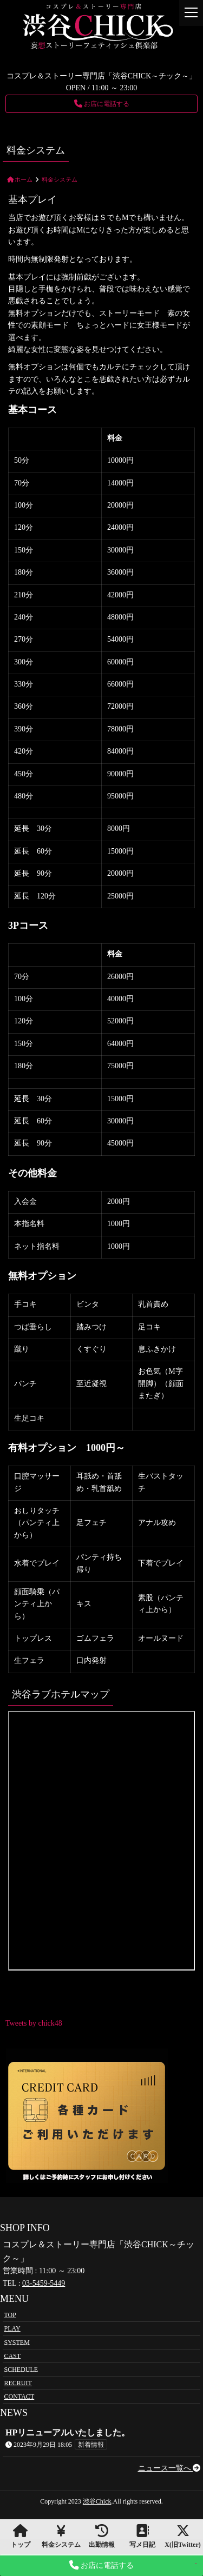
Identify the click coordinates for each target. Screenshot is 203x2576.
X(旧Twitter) (182, 2536)
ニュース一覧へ (169, 2468)
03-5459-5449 (43, 2283)
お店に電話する (101, 104)
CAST (12, 2355)
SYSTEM (17, 2342)
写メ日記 (142, 2536)
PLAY (12, 2328)
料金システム (61, 2536)
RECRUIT (18, 2383)
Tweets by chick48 (33, 2023)
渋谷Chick (97, 2501)
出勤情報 (101, 2536)
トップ (20, 2536)
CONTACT (19, 2396)
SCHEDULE (21, 2369)
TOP (10, 2315)
